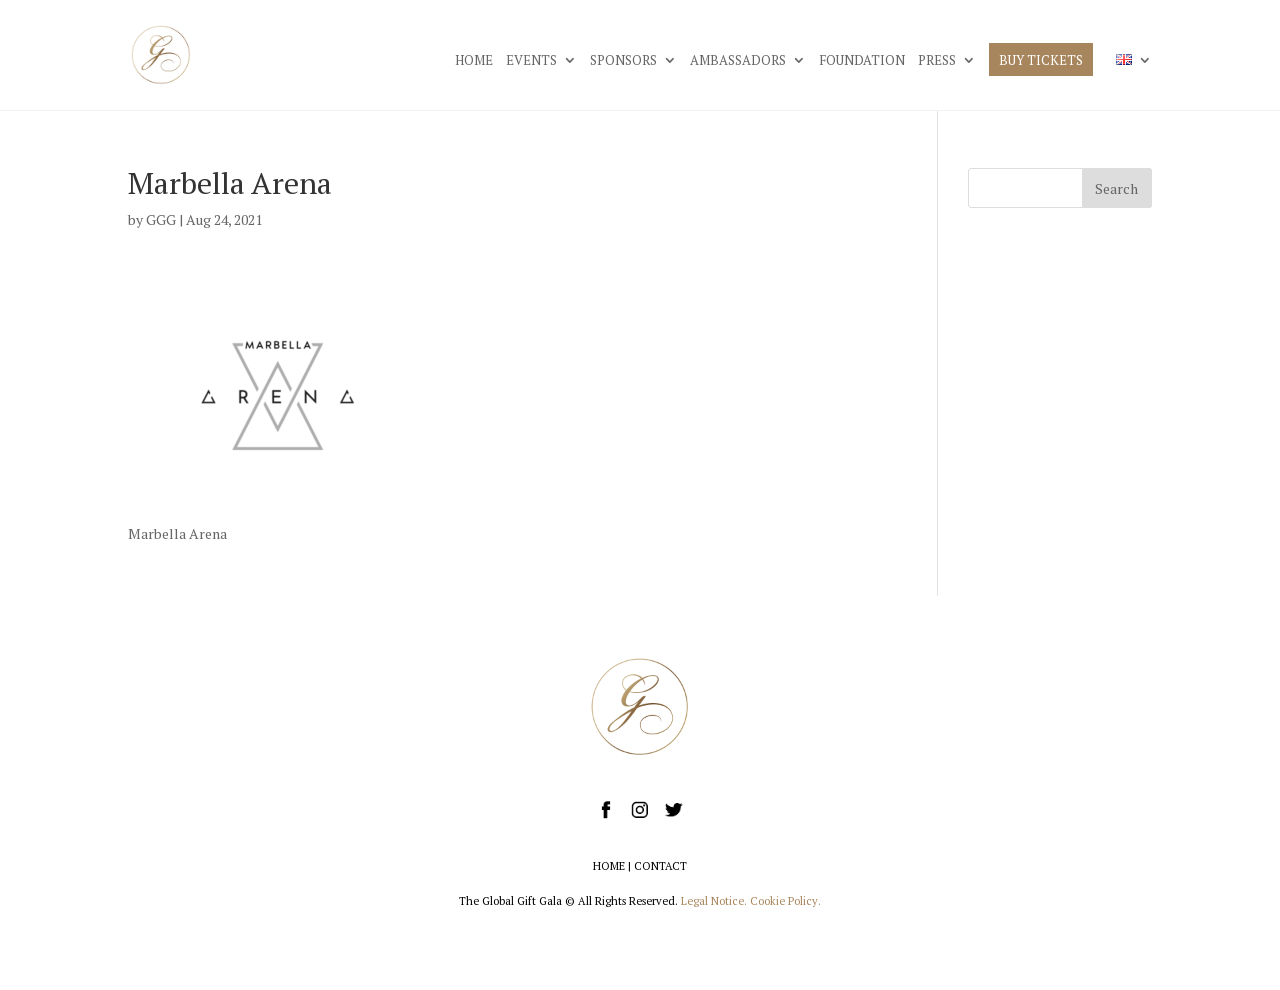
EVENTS (531, 61)
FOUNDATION (862, 61)
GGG (161, 219)
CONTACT (660, 866)
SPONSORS (623, 61)
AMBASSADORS (738, 61)
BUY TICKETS (1041, 61)
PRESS (937, 61)
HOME (474, 61)
